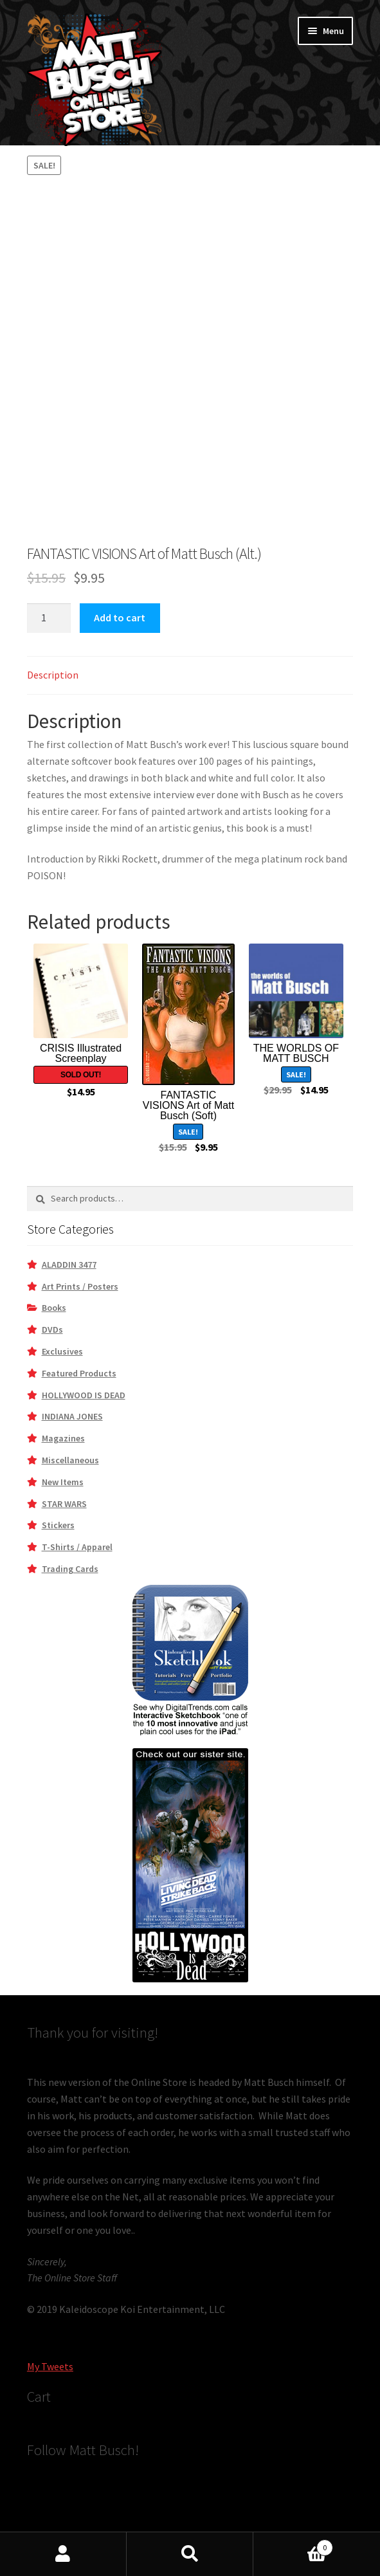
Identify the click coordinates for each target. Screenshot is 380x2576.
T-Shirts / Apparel (77, 1547)
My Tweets (50, 2366)
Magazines (63, 1438)
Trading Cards (70, 1569)
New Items (63, 1482)
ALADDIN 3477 (69, 1264)
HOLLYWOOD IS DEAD (83, 1395)
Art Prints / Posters (80, 1286)
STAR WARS (64, 1504)
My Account (63, 2554)
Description (52, 674)
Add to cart (119, 617)
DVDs (52, 1329)
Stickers (58, 1525)
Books (54, 1307)
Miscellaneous (70, 1460)
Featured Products (79, 1373)
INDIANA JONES (72, 1416)
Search (190, 2554)
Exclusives (62, 1351)
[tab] (190, 676)
